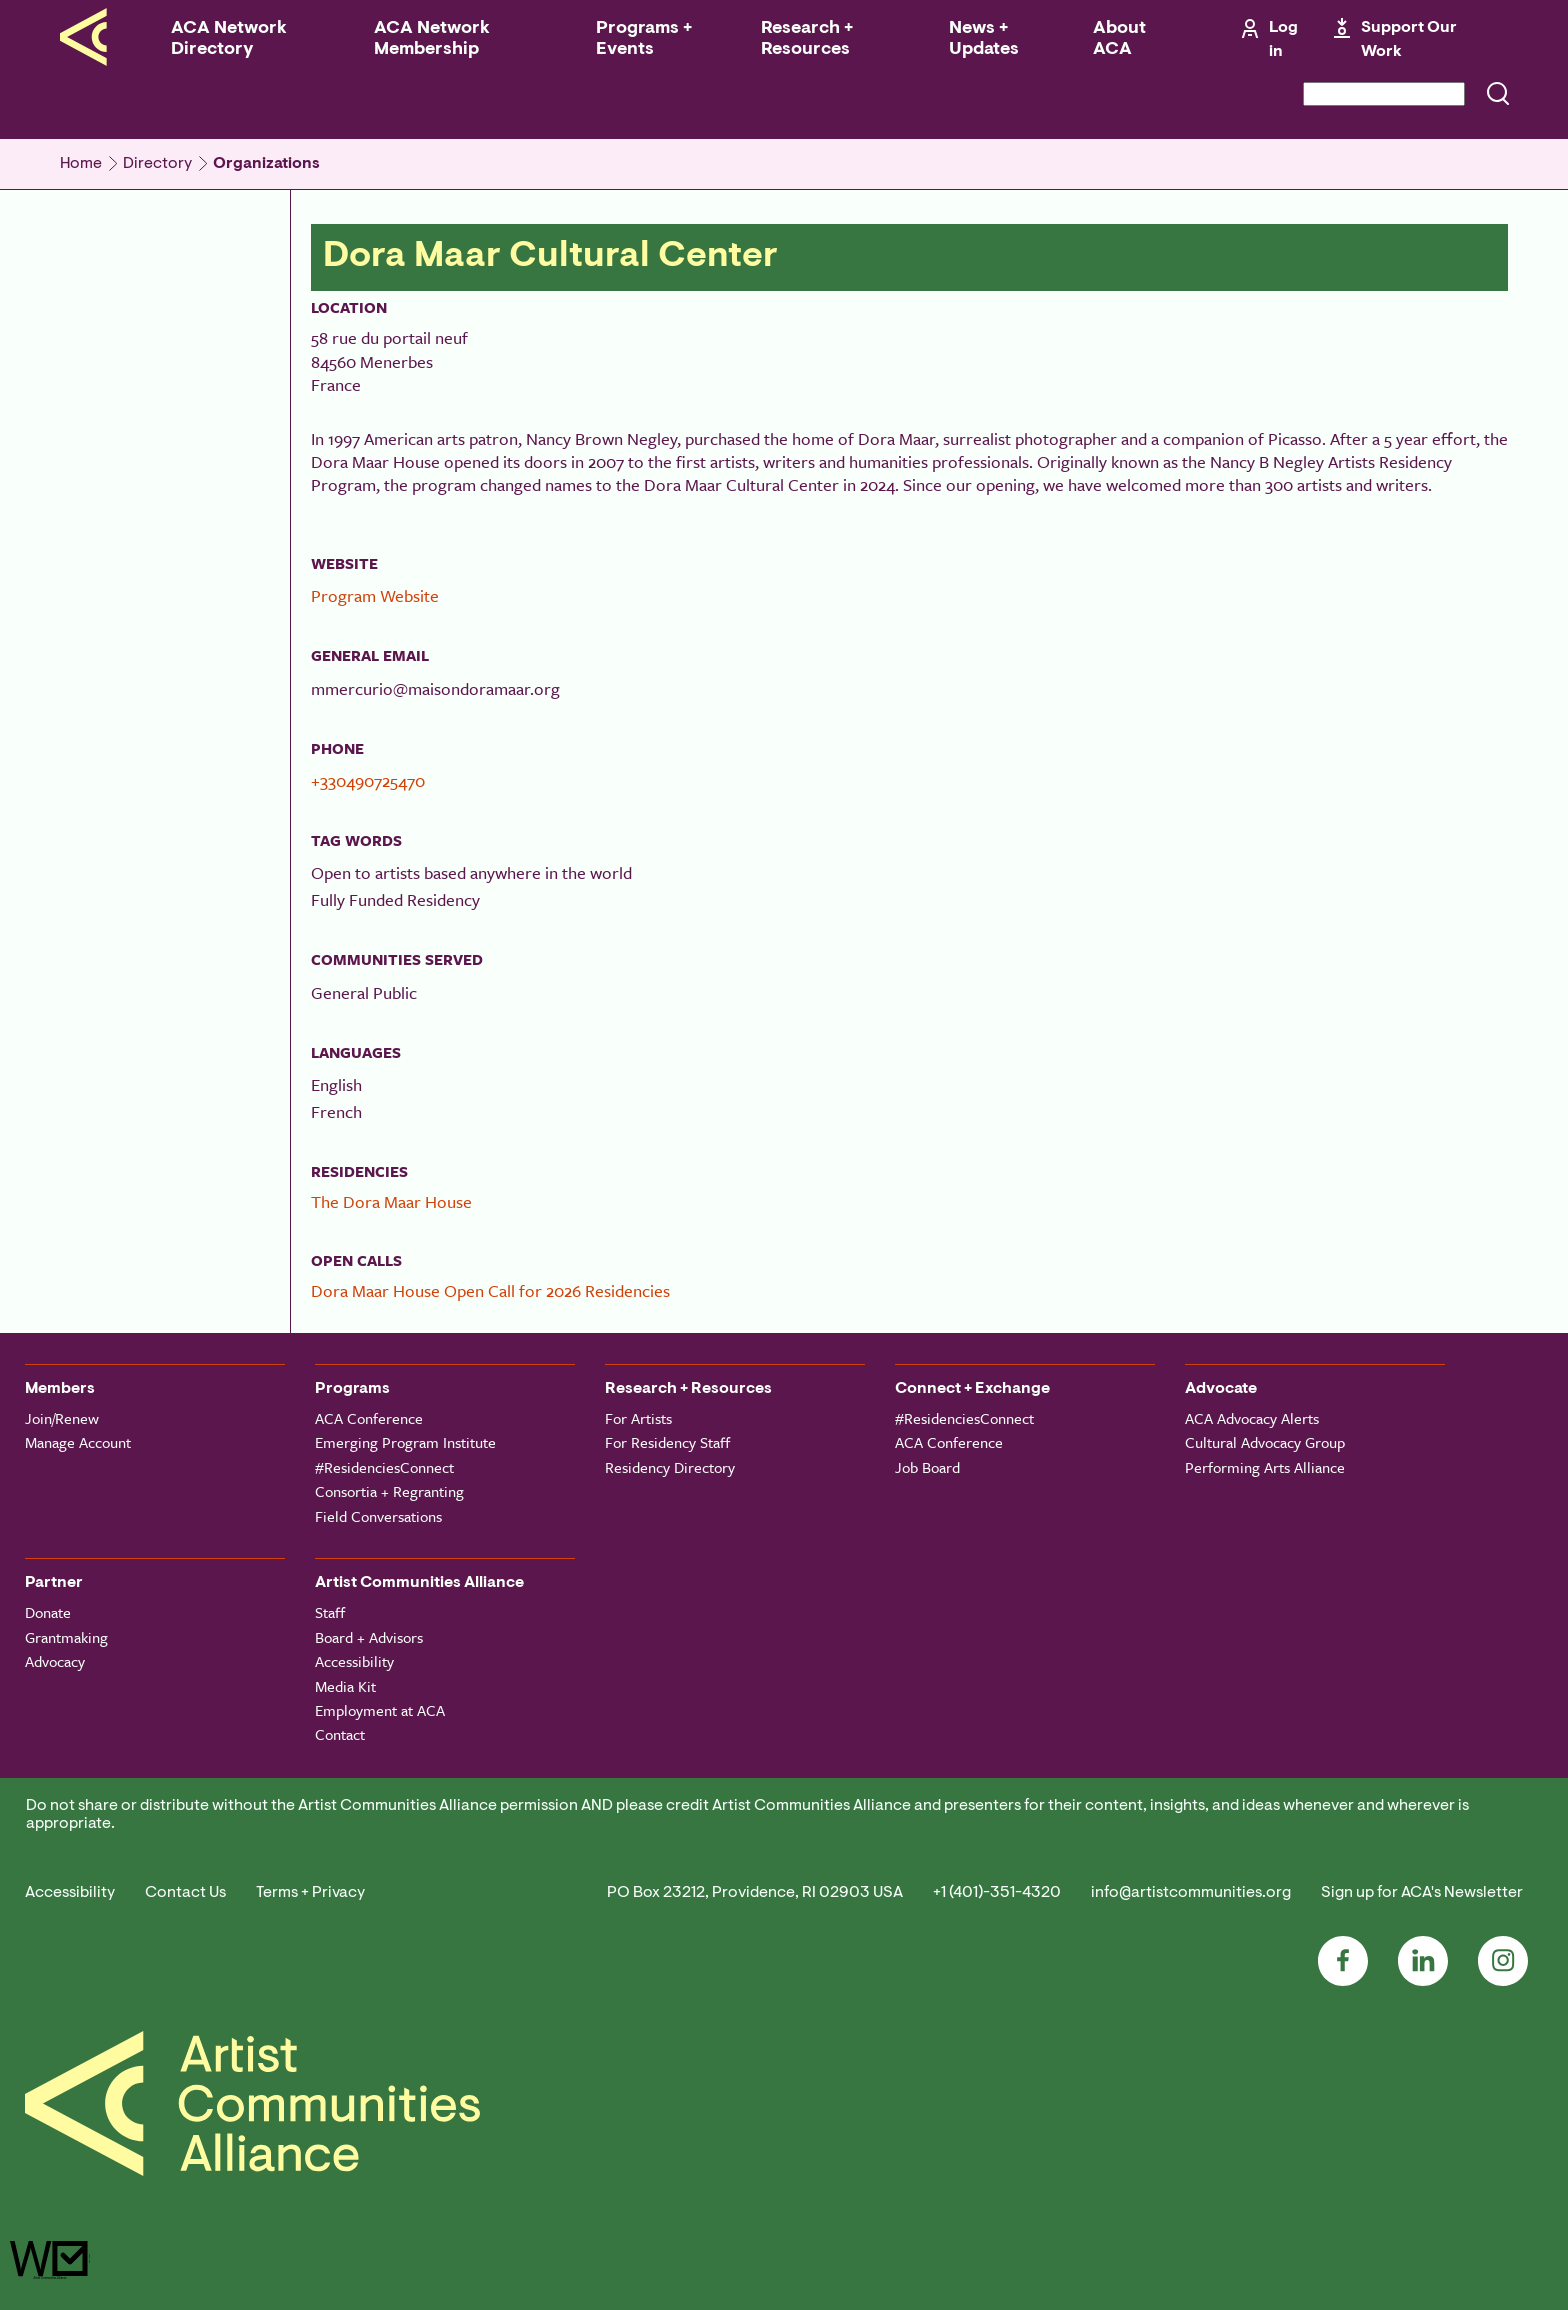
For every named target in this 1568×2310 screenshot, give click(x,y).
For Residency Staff (667, 1442)
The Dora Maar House (391, 1201)
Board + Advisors (369, 1637)
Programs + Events (644, 39)
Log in (1283, 40)
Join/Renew (62, 1418)
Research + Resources (807, 39)
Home (81, 164)
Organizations (266, 164)
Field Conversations (378, 1516)
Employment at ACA (380, 1710)
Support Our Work (1409, 40)
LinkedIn (1423, 1961)
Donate (48, 1612)
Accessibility (354, 1661)
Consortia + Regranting (389, 1491)
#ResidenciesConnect (384, 1467)
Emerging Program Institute (405, 1442)
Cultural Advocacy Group (1265, 1442)
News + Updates (984, 39)
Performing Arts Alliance (1265, 1467)
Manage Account (78, 1442)
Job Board (927, 1467)
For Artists (638, 1418)
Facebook (1343, 1961)
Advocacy (55, 1661)
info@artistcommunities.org (1191, 1893)
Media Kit (345, 1686)
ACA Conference (369, 1418)
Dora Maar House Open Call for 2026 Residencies (490, 1290)
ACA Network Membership (432, 39)
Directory (157, 164)
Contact (340, 1734)
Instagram (1503, 1961)
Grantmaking (66, 1637)
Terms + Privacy (310, 1893)
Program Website (375, 595)
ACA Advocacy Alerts (1252, 1418)
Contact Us (185, 1893)
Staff (330, 1612)
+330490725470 (368, 780)
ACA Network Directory (229, 39)
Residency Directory (670, 1467)
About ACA (1119, 39)
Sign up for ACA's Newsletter (1422, 1893)
